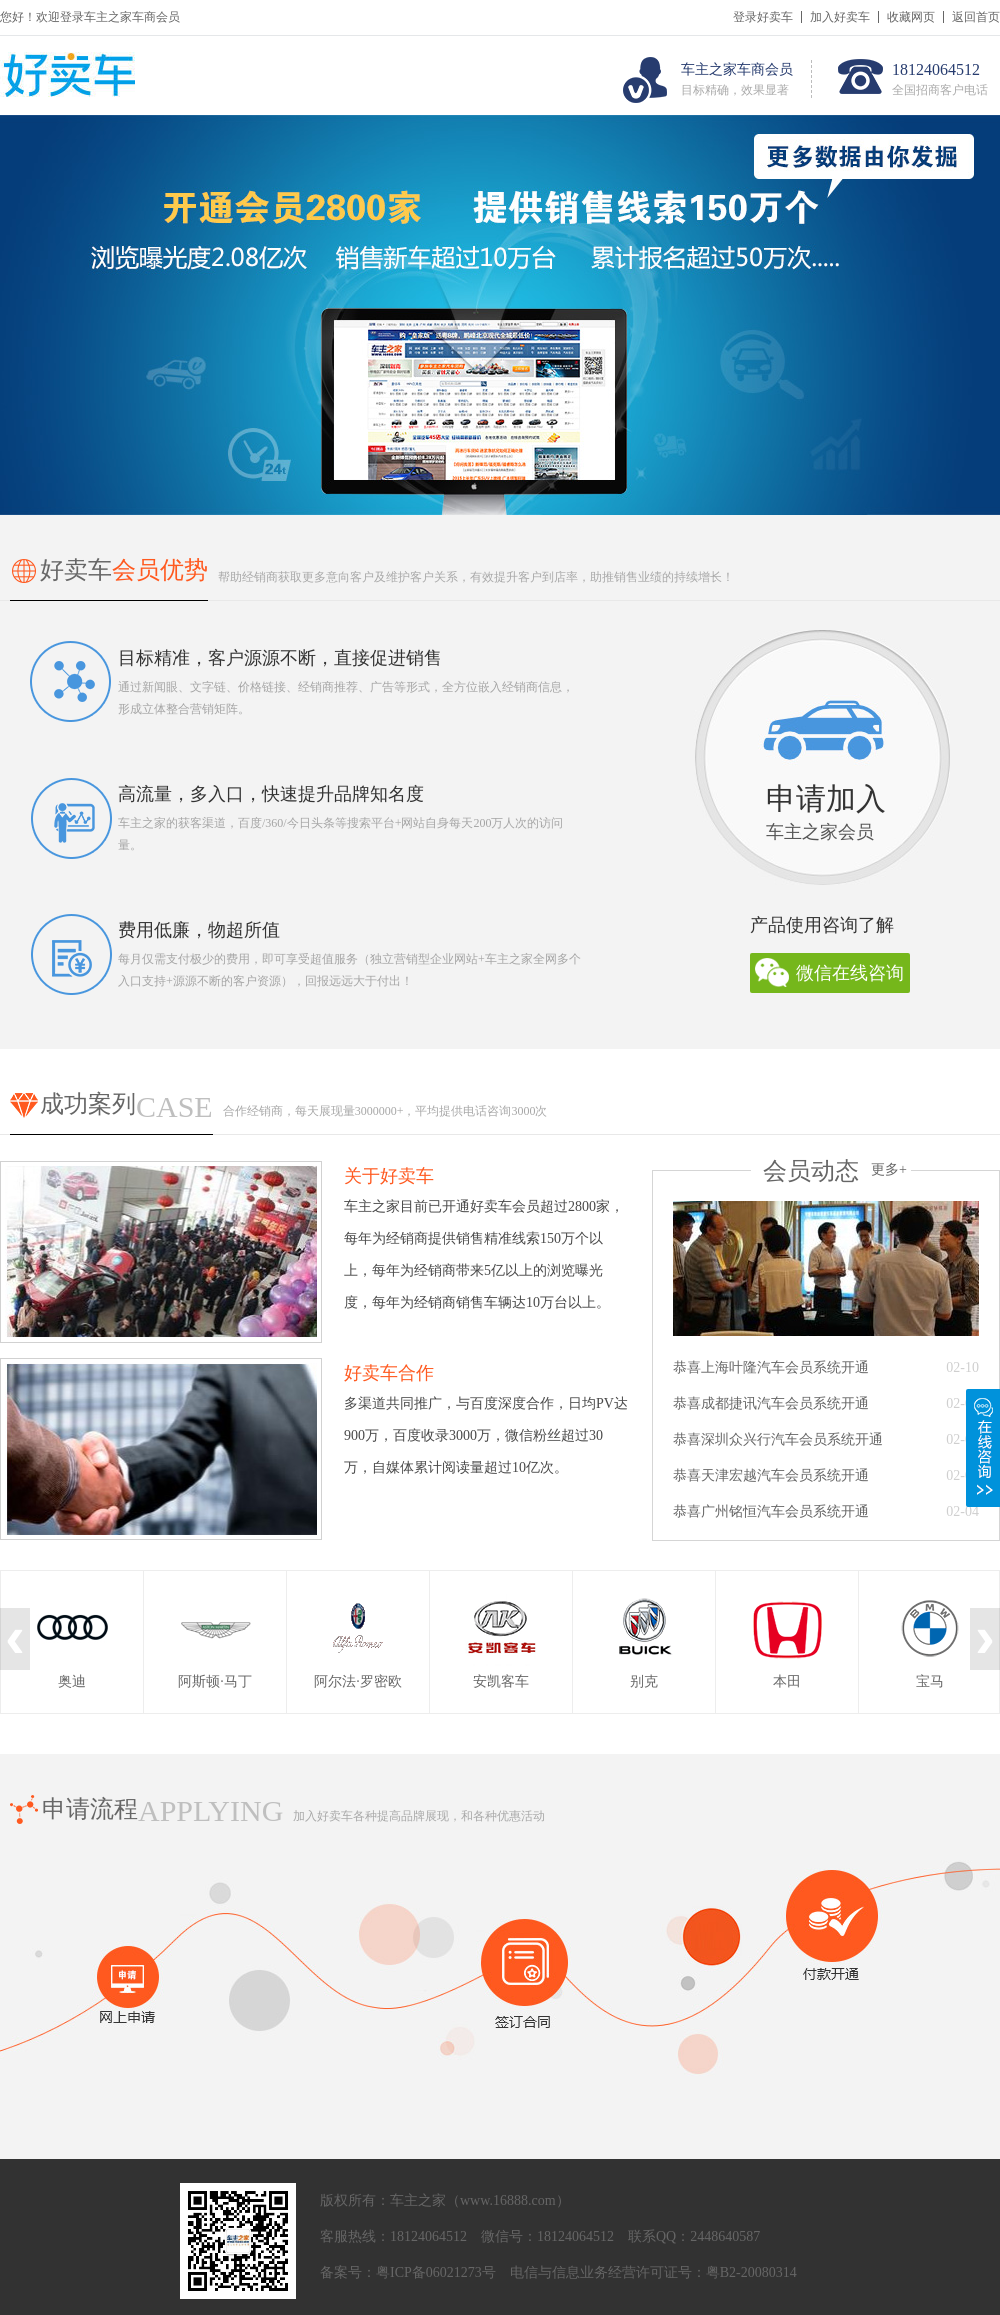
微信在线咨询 (850, 973)
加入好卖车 (840, 17)
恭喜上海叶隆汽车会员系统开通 (771, 1367)
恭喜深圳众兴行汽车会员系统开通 (778, 1439)
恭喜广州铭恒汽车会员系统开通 (771, 1511)
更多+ (889, 1169)
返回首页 (976, 17)
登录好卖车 (763, 17)
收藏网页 (911, 17)
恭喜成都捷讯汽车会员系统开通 (771, 1403)
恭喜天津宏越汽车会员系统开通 (771, 1475)
